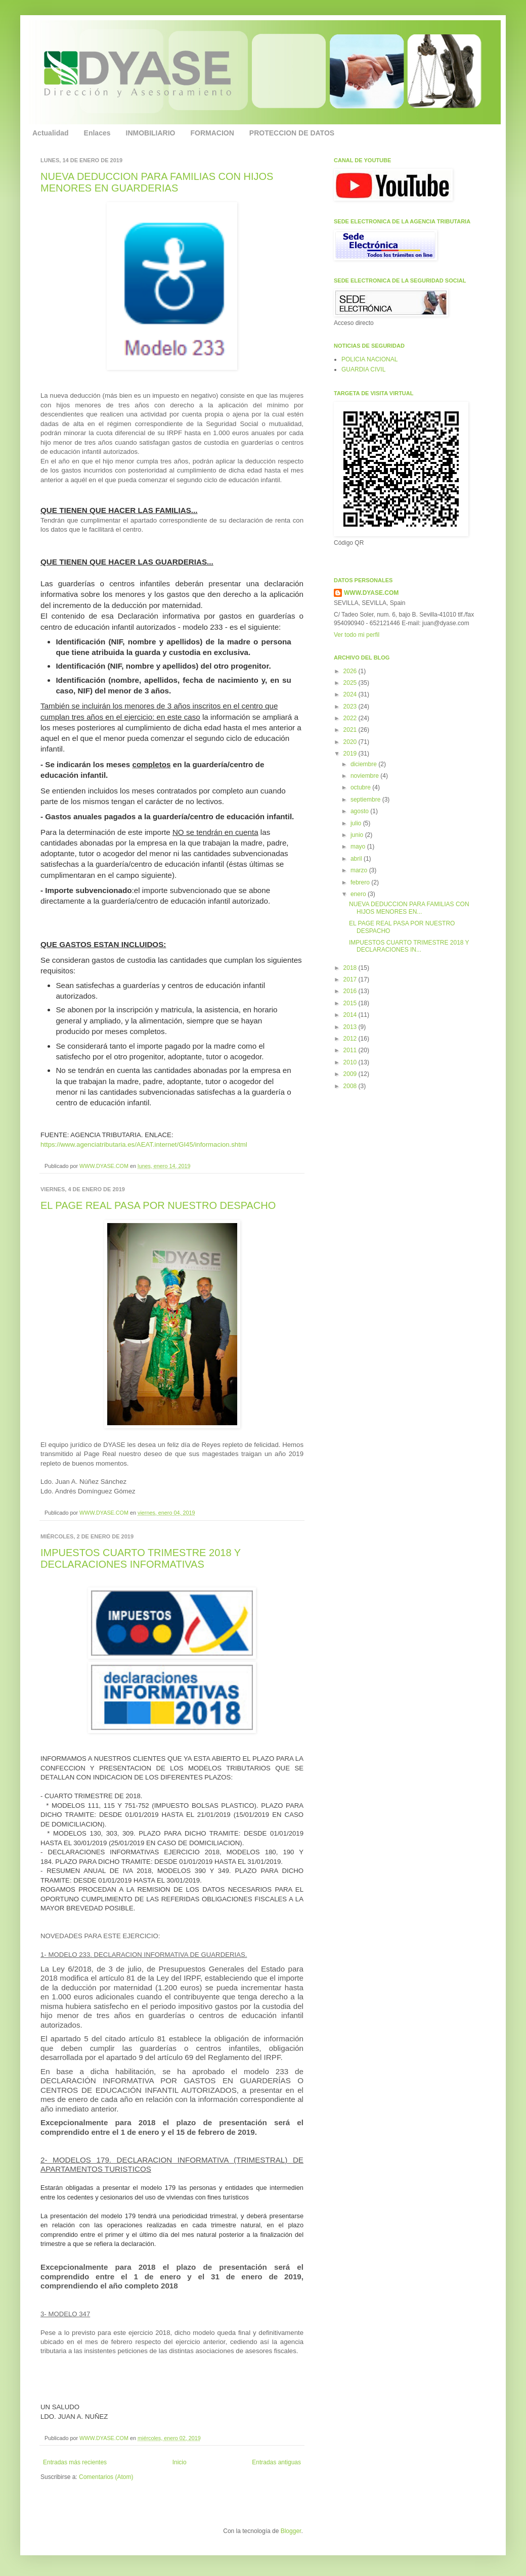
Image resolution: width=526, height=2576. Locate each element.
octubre (361, 787)
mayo (358, 846)
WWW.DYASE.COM (104, 1166)
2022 (351, 718)
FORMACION (212, 133)
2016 (351, 991)
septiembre (366, 799)
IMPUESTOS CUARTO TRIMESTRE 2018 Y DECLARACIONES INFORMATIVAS (140, 1558)
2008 (351, 1086)
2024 (351, 694)
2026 (351, 671)
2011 (351, 1050)
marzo (359, 870)
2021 (351, 729)
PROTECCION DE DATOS (291, 133)
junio (357, 834)
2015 (351, 1003)
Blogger (291, 2531)
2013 (351, 1027)
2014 (351, 1014)
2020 (351, 741)
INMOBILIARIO (151, 133)
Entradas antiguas (276, 2462)
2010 (351, 1062)
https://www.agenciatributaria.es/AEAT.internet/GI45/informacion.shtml (143, 1144)
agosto (360, 811)
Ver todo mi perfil (356, 634)
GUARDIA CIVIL (363, 369)
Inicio (179, 2462)
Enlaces (97, 133)
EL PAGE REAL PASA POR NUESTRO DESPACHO (158, 1205)
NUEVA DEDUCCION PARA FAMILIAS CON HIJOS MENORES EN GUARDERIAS (156, 182)
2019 (351, 753)
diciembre (364, 764)
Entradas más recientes (75, 2462)
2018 (351, 967)
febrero (360, 882)
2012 (351, 1038)
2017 (351, 979)
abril (357, 858)
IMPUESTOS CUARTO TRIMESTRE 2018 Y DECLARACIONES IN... (409, 946)
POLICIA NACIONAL (369, 359)
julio (356, 823)
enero (359, 894)
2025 (351, 682)
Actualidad (50, 133)
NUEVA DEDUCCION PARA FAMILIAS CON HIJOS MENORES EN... (409, 908)
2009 (351, 1074)
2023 (351, 706)
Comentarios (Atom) (106, 2476)
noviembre (365, 775)
